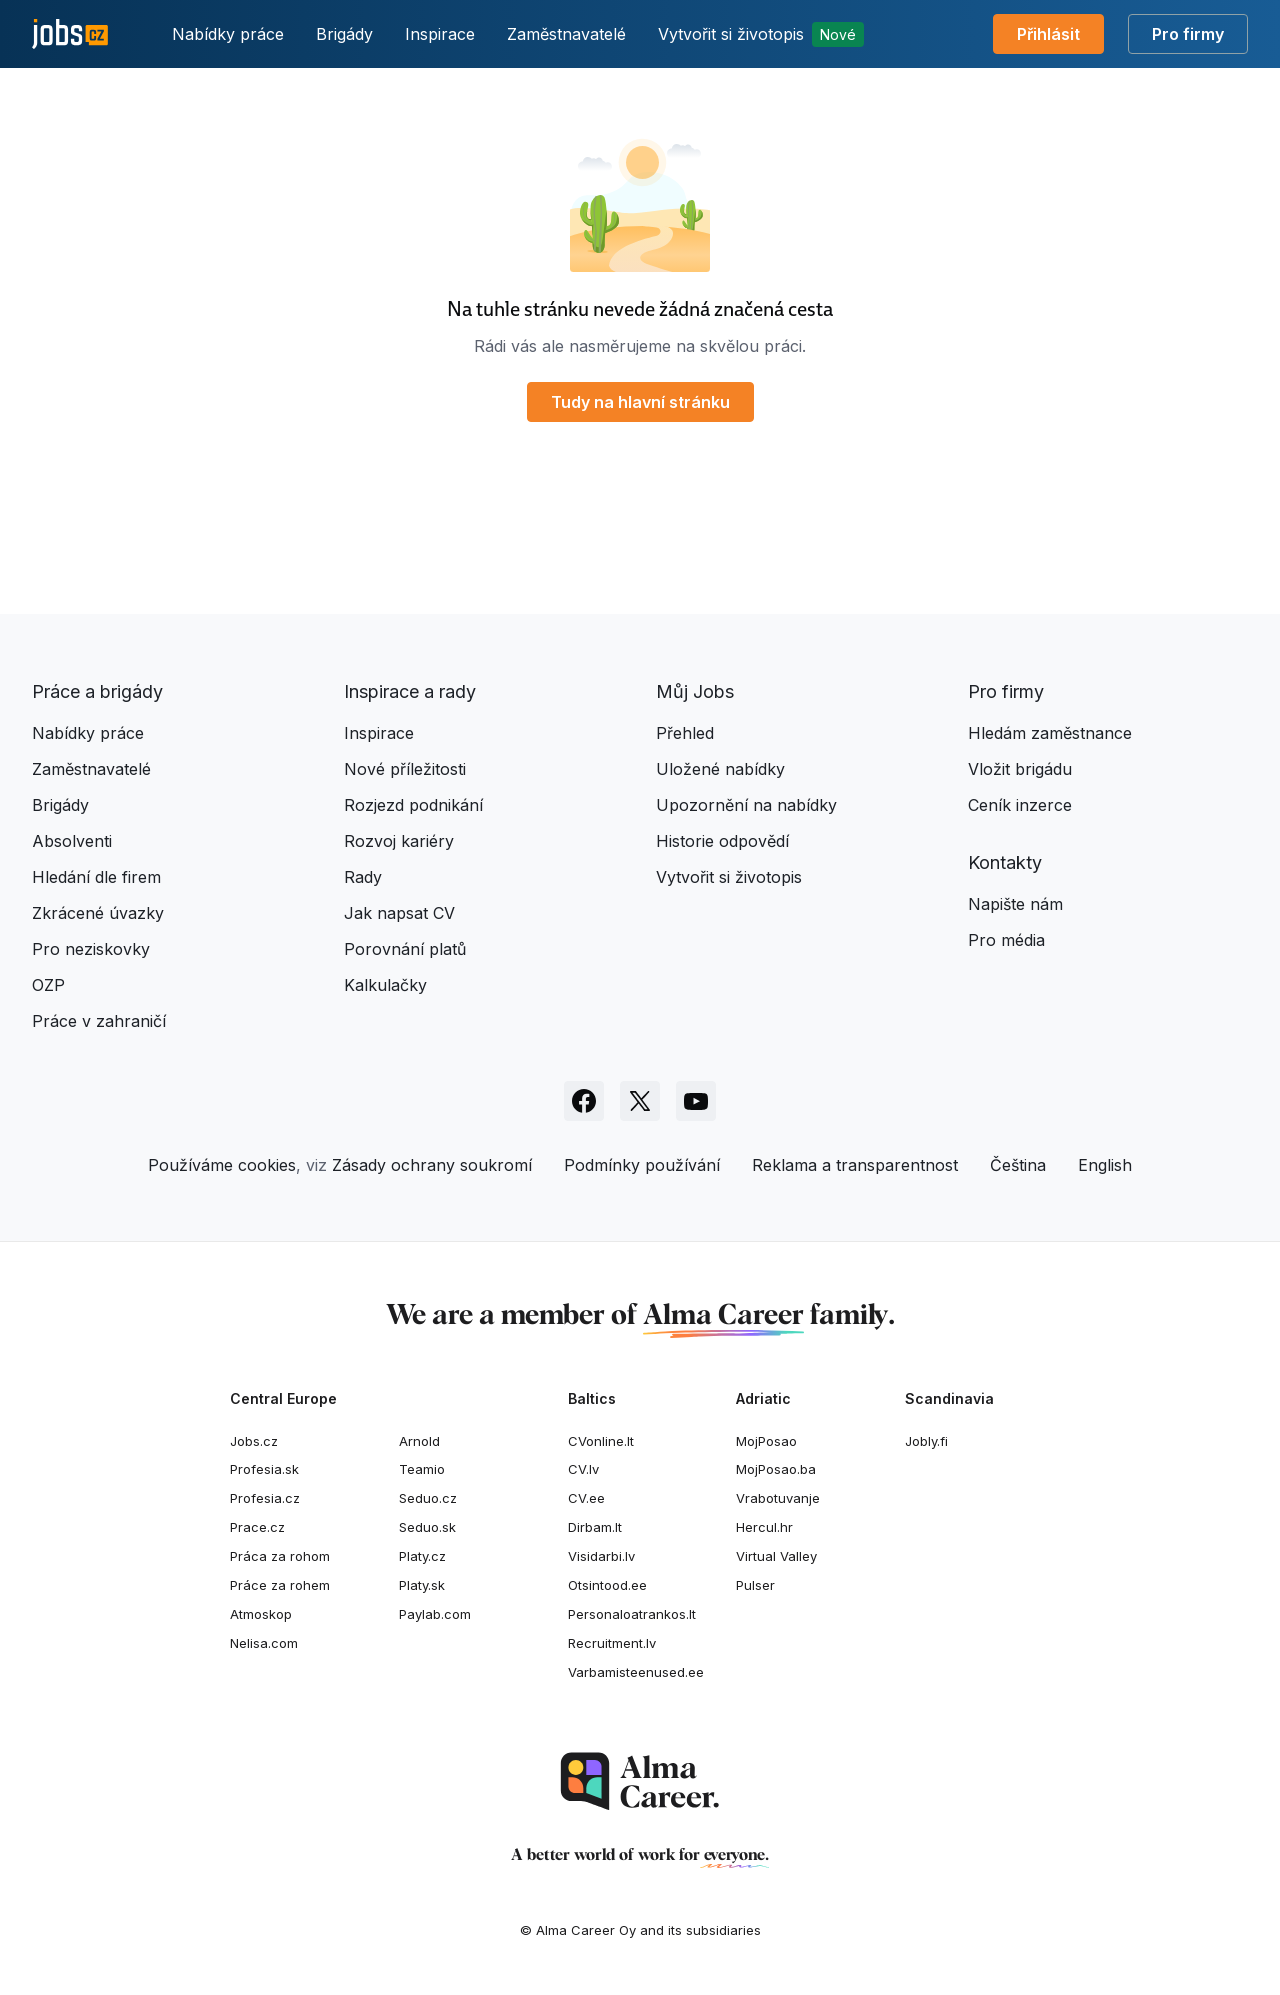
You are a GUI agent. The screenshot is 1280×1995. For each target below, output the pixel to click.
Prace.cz (257, 1527)
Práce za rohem (280, 1585)
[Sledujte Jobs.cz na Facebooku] (584, 1101)
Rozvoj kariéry (399, 841)
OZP (48, 985)
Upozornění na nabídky (746, 805)
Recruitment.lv (612, 1643)
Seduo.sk (427, 1527)
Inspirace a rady (410, 691)
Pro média (1006, 940)
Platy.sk (422, 1585)
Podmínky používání (642, 1165)
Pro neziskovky (91, 949)
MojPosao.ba (776, 1469)
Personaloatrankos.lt (632, 1614)
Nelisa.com (264, 1643)
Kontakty (1005, 862)
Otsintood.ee (607, 1585)
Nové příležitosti (405, 769)
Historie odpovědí (722, 841)
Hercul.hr (764, 1527)
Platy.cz (422, 1556)
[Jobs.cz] (70, 34)
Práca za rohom (280, 1556)
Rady (363, 877)
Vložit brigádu (1020, 769)
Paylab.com (435, 1614)
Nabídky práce (228, 34)
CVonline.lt (601, 1441)
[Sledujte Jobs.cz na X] (640, 1101)
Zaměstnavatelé (566, 34)
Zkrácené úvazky (98, 913)
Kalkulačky (385, 985)
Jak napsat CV (399, 913)
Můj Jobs (695, 691)
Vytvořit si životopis (761, 34)
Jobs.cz (254, 1441)
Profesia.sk (264, 1469)
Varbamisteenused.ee (636, 1672)
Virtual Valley (776, 1556)
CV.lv (583, 1469)
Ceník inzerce (1020, 805)
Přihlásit (1048, 34)
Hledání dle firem (96, 877)
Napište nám (1015, 904)
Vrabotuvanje (778, 1498)
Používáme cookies (222, 1165)
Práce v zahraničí (99, 1021)
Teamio (422, 1469)
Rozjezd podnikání (413, 805)
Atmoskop (261, 1614)
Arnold (419, 1441)
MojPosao (766, 1441)
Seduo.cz (428, 1498)
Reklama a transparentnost (855, 1165)
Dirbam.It (595, 1527)
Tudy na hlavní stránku (640, 402)
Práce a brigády (97, 691)
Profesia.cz (265, 1498)
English (1105, 1165)
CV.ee (586, 1498)
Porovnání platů (405, 949)
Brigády (344, 34)
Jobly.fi (926, 1441)
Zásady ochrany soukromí (432, 1165)
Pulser (755, 1585)
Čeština (1018, 1165)
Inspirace (440, 34)
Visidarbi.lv (601, 1556)
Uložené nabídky (720, 769)
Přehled (685, 733)
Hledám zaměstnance (1050, 733)
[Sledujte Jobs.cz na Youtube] (696, 1101)
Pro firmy (1188, 34)
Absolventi (72, 841)
